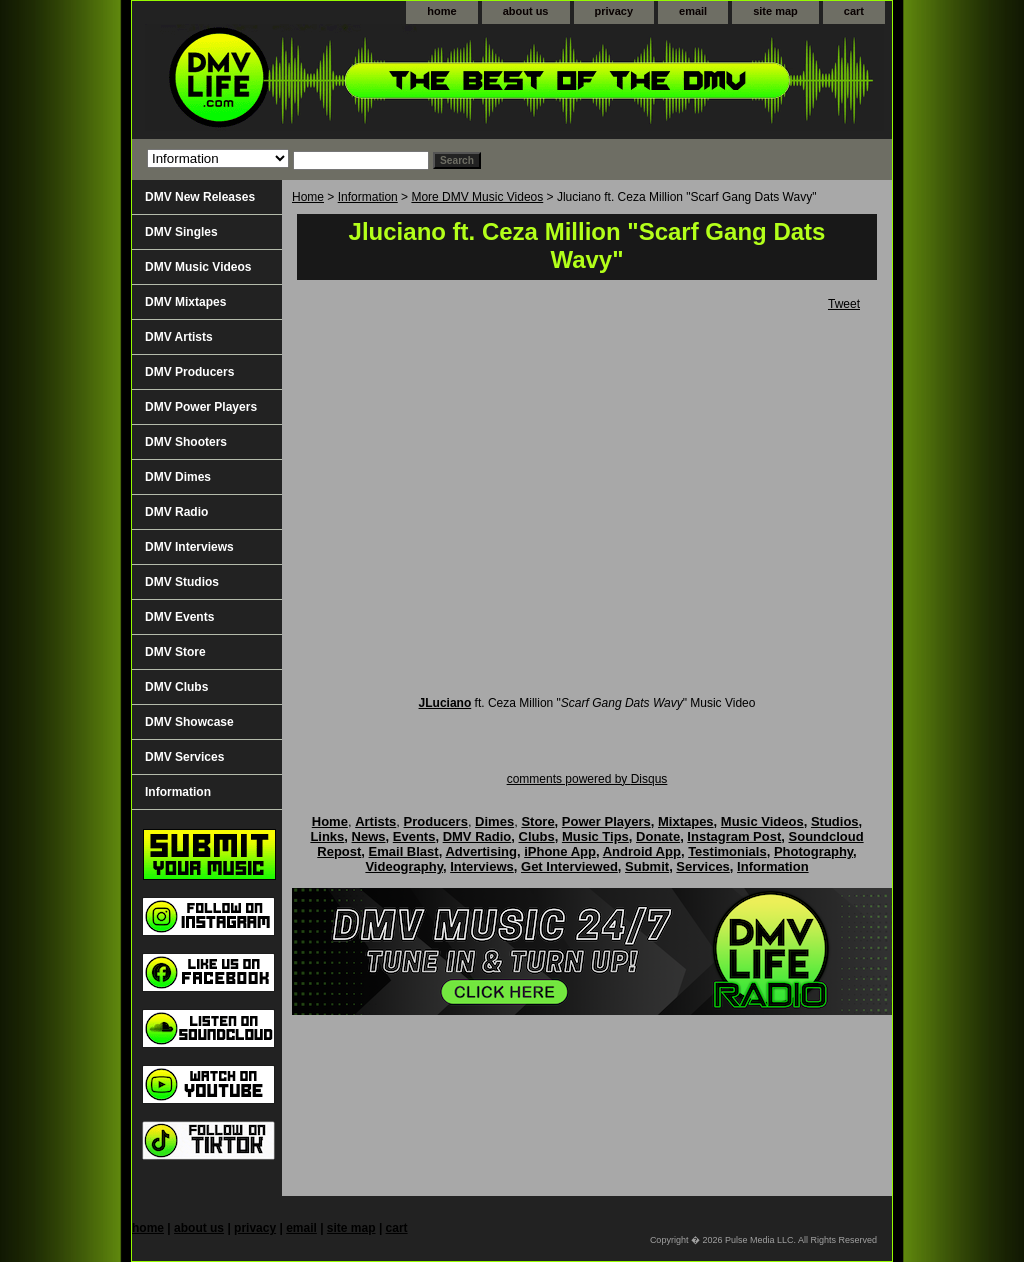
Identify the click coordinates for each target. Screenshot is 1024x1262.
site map (775, 11)
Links (327, 836)
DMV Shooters (186, 442)
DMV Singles (181, 232)
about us (526, 11)
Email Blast (404, 851)
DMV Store (175, 652)
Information (368, 197)
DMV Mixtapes (185, 302)
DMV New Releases (200, 197)
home (441, 11)
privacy (614, 11)
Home (308, 197)
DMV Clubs (176, 687)
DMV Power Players (201, 407)
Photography (813, 851)
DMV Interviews (189, 547)
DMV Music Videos (198, 267)
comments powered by (587, 779)
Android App (642, 851)
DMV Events (179, 617)
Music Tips (595, 836)
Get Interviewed (569, 866)
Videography (404, 866)
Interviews (482, 866)
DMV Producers (189, 372)
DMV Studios (182, 582)
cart (854, 11)
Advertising (481, 851)
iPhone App (560, 851)
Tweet (844, 304)
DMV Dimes (178, 477)
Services (703, 866)
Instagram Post (734, 836)
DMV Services (184, 757)
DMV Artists (179, 337)
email (693, 11)
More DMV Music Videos (477, 197)
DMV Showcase (189, 722)
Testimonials (727, 851)
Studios (835, 821)
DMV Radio (176, 512)
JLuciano (445, 703)
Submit (647, 866)
